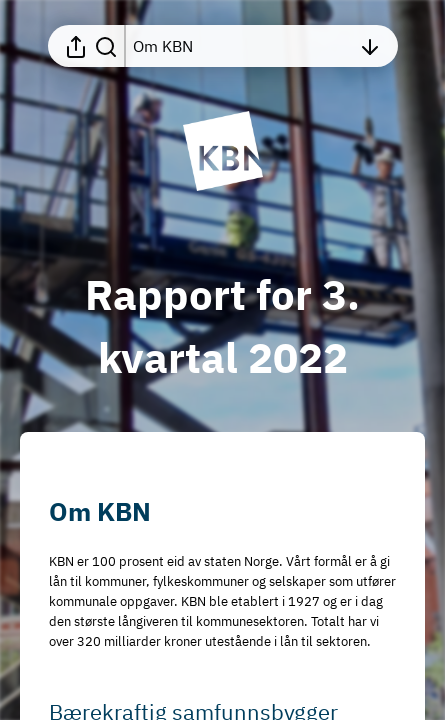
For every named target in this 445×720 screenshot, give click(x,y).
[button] (116, 511)
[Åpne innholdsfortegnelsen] (242, 46)
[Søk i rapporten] (106, 46)
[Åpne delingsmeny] (76, 46)
